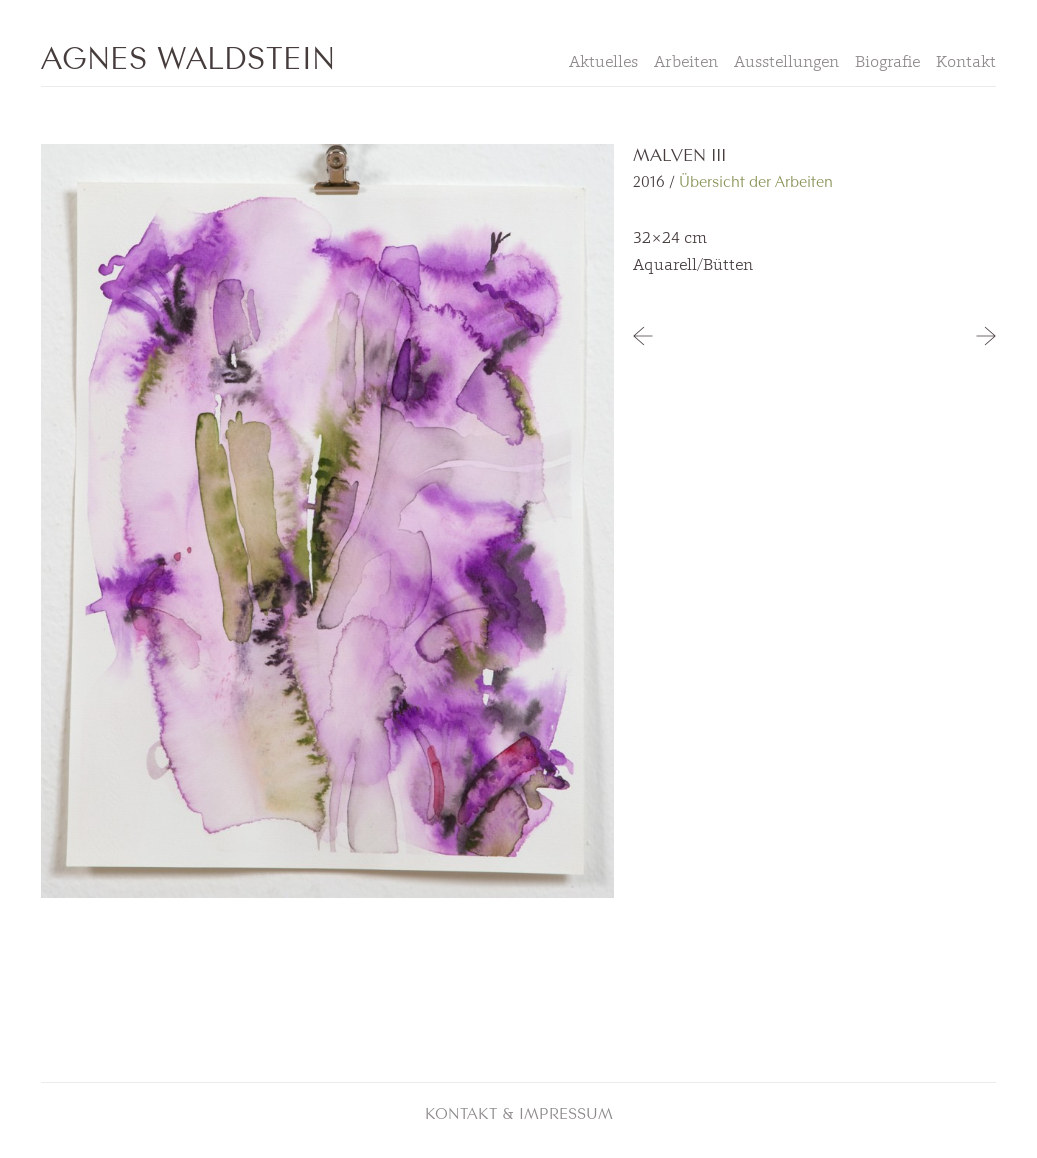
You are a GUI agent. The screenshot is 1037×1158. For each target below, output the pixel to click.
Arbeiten (686, 61)
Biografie (887, 61)
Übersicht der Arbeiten (756, 180)
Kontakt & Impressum (519, 1112)
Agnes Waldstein (188, 55)
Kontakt (966, 61)
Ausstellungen (786, 61)
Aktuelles (603, 61)
